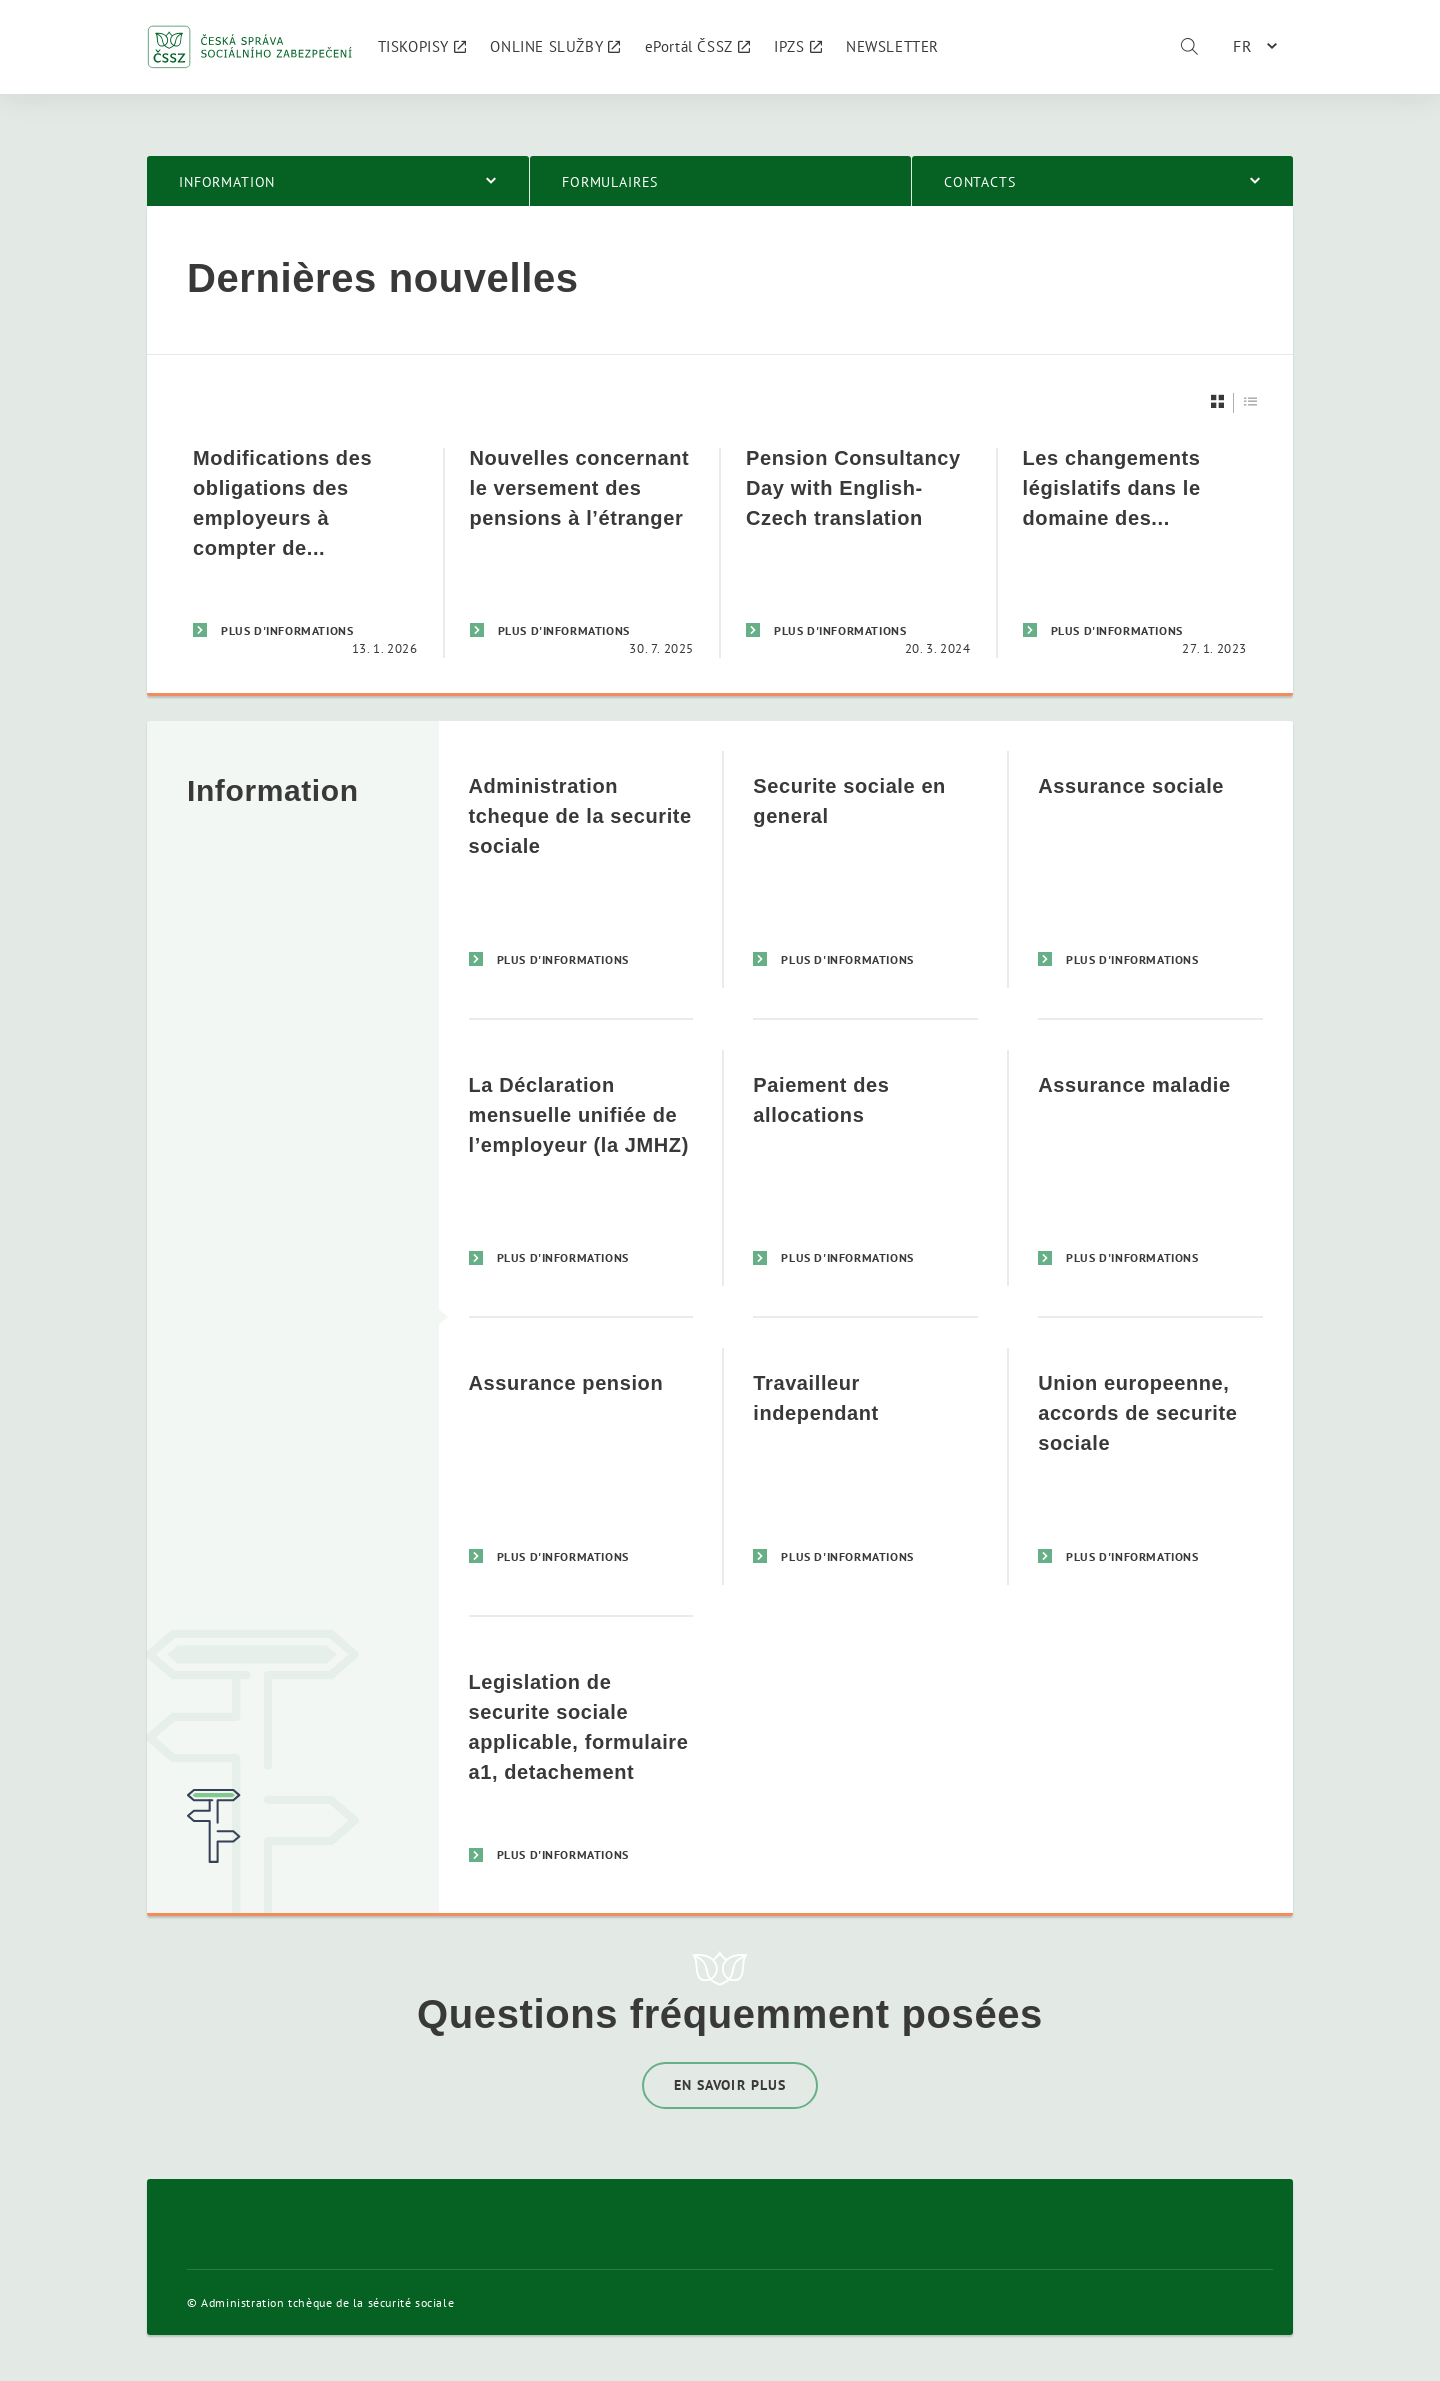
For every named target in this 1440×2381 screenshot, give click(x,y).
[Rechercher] (1189, 47)
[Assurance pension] (581, 1465)
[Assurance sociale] (1150, 869)
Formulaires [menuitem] (610, 182)
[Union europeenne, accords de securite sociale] (1150, 1465)
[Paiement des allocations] (865, 1167)
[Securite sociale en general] (865, 869)
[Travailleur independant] (865, 1465)
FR (1243, 46)
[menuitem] (422, 47)
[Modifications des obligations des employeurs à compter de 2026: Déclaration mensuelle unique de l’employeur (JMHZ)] (305, 553)
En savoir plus (730, 2085)
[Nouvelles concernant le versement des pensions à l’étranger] (582, 553)
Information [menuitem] (227, 182)
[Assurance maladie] (1150, 1167)
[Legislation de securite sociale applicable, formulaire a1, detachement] (581, 1764)
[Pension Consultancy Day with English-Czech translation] (858, 553)
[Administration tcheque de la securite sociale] (581, 869)
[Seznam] (1251, 401)
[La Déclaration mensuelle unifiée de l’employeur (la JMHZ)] (581, 1167)
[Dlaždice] (1218, 401)
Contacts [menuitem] (980, 182)
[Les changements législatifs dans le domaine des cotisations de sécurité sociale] (1135, 553)
